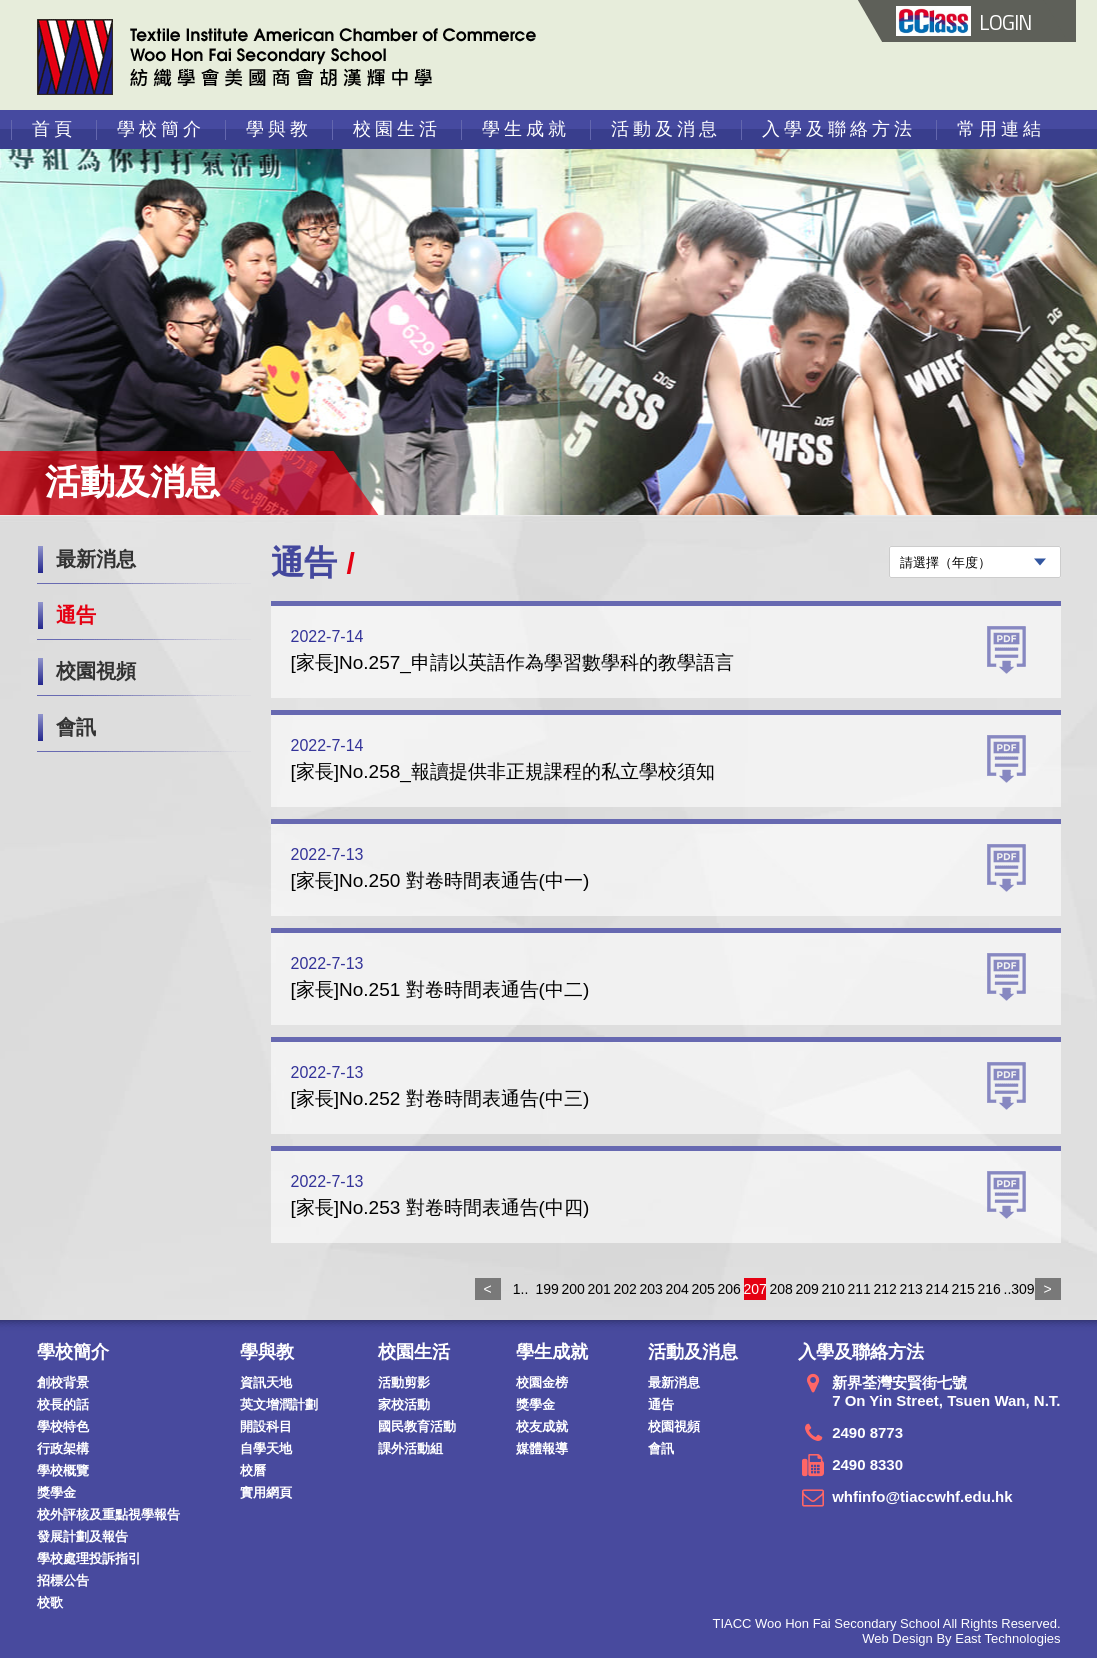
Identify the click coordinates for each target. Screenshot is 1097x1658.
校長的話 (63, 1404)
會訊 (76, 727)
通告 (76, 615)
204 (677, 1289)
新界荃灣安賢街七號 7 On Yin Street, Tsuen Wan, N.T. (946, 1391)
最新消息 (96, 559)
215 (963, 1289)
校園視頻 (96, 671)
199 (547, 1289)
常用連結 (1001, 129)
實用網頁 (266, 1492)
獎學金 (56, 1492)
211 (859, 1289)
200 (573, 1289)
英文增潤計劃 (279, 1404)
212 (885, 1289)
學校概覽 (63, 1470)
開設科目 (266, 1426)
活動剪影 (404, 1382)
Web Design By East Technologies (961, 1638)
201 (599, 1289)
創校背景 (63, 1382)
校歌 (50, 1602)
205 (703, 1289)
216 (989, 1289)
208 (781, 1289)
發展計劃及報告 (82, 1536)
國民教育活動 (417, 1426)
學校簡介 (161, 129)
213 (911, 1289)
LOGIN (963, 22)
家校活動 (404, 1404)
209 (807, 1289)
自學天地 (266, 1448)
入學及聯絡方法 (839, 129)
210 (833, 1289)
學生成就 (526, 129)
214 (937, 1289)
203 (651, 1289)
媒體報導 (542, 1448)
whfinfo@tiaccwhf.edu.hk (922, 1496)
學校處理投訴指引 (89, 1558)
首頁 (54, 129)
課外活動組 (410, 1448)
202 (625, 1289)
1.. (521, 1289)
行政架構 (63, 1448)
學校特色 (63, 1426)
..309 (1015, 1289)
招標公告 (63, 1580)
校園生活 (397, 129)
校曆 (253, 1470)
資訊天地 (266, 1382)
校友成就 (542, 1426)
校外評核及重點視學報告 (108, 1514)
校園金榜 (542, 1382)
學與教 (279, 129)
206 (729, 1289)
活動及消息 (666, 129)
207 (755, 1289)
